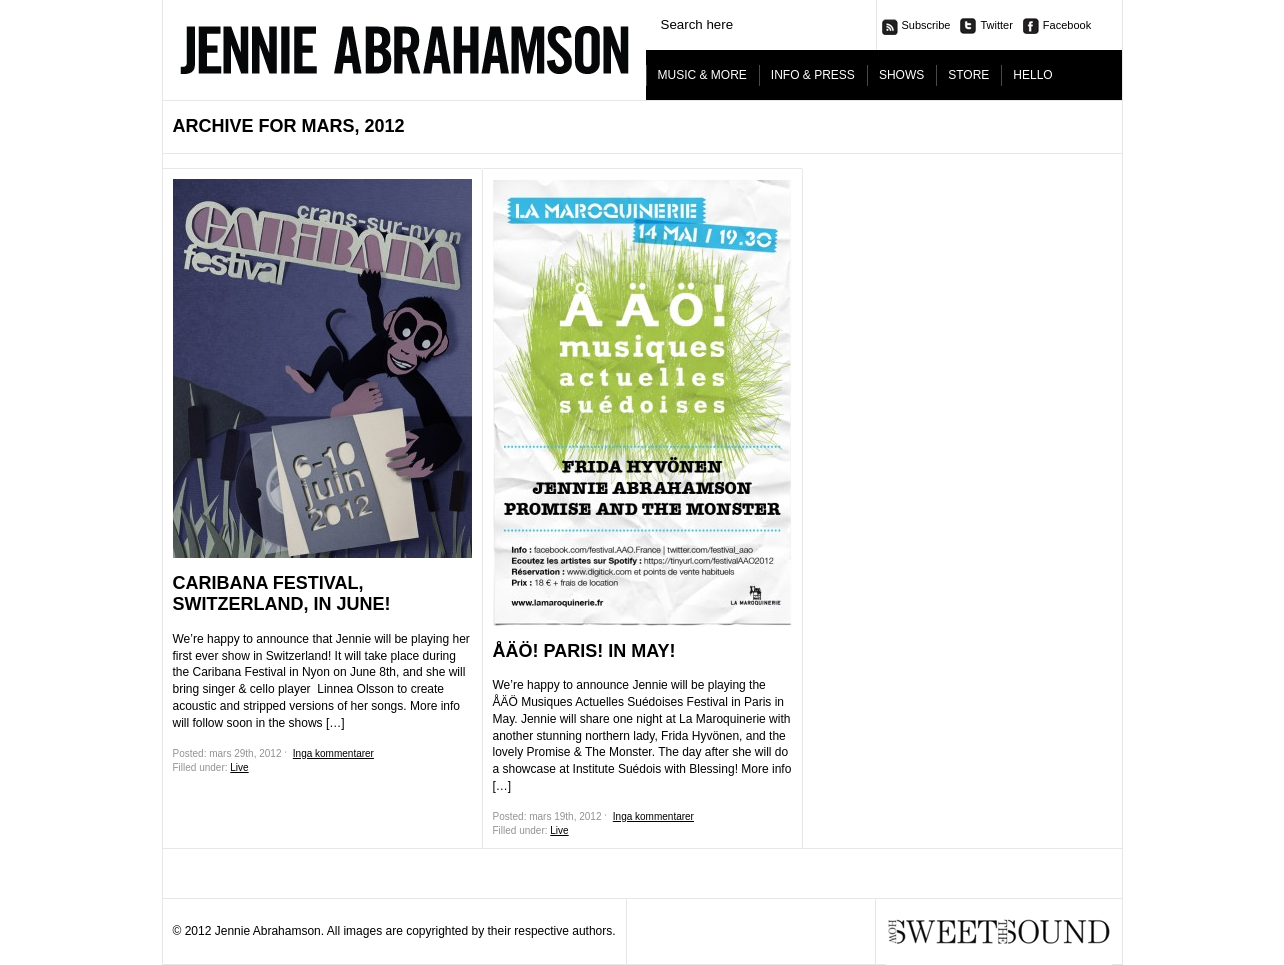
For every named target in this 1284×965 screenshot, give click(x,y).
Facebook (1067, 25)
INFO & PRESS (813, 75)
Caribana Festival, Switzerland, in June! (282, 594)
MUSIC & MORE (702, 75)
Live (239, 767)
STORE (968, 75)
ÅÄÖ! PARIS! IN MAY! (584, 651)
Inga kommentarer (333, 753)
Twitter (996, 25)
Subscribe (926, 25)
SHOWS (901, 75)
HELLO (1032, 75)
